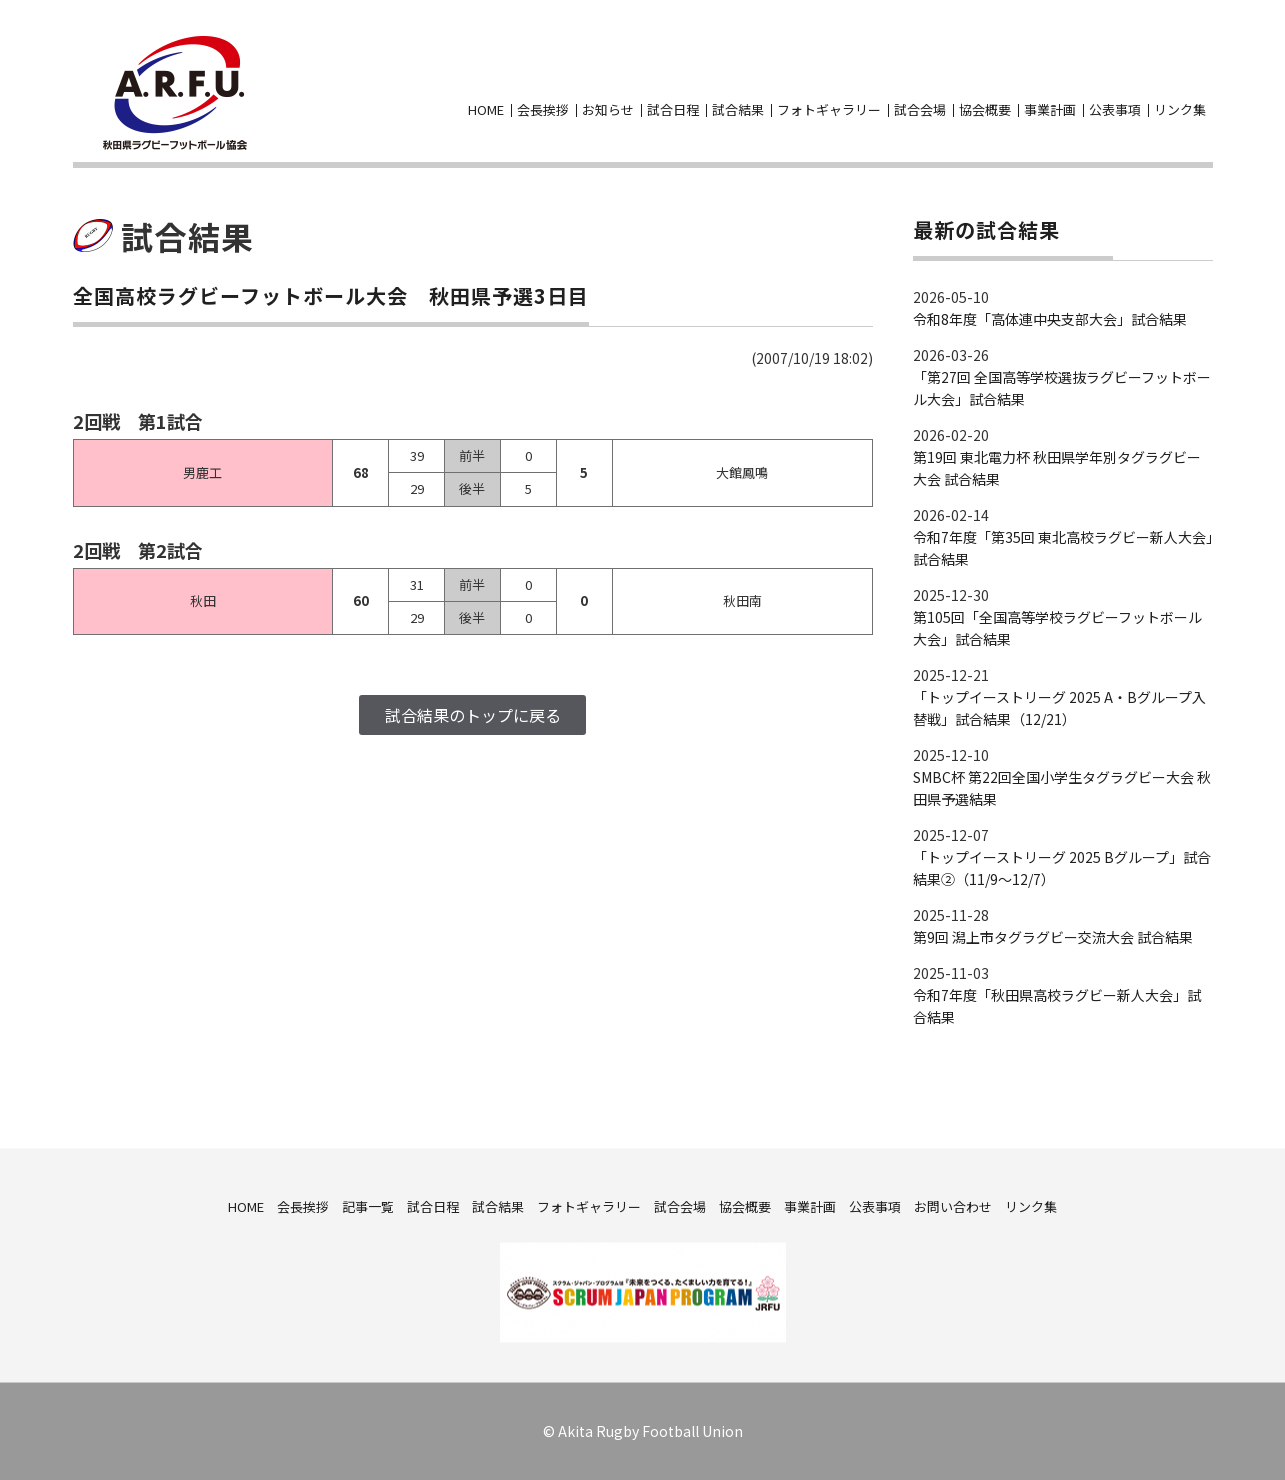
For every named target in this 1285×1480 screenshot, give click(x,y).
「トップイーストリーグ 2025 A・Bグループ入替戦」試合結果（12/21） (1059, 708)
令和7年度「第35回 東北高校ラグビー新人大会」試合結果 (1063, 548)
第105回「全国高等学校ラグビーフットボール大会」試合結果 (1057, 628)
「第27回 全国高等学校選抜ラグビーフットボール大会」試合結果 (1062, 388)
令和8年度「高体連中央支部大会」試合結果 (1050, 319)
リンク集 (1180, 109)
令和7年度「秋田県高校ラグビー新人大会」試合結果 (1057, 1006)
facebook (1165, 79)
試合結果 (738, 109)
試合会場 (920, 109)
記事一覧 (368, 1205)
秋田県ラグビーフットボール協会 (175, 93)
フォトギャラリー (829, 109)
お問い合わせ (1201, 79)
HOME (486, 109)
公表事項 (1115, 109)
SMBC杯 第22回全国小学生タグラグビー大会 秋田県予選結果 (1062, 788)
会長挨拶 (543, 109)
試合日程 (673, 109)
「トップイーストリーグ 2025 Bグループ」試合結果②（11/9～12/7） (1062, 868)
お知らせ (608, 109)
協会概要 (985, 109)
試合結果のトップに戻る (473, 715)
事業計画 (1050, 109)
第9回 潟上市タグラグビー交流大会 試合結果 (1053, 937)
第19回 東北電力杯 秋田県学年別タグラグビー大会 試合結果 (1057, 468)
